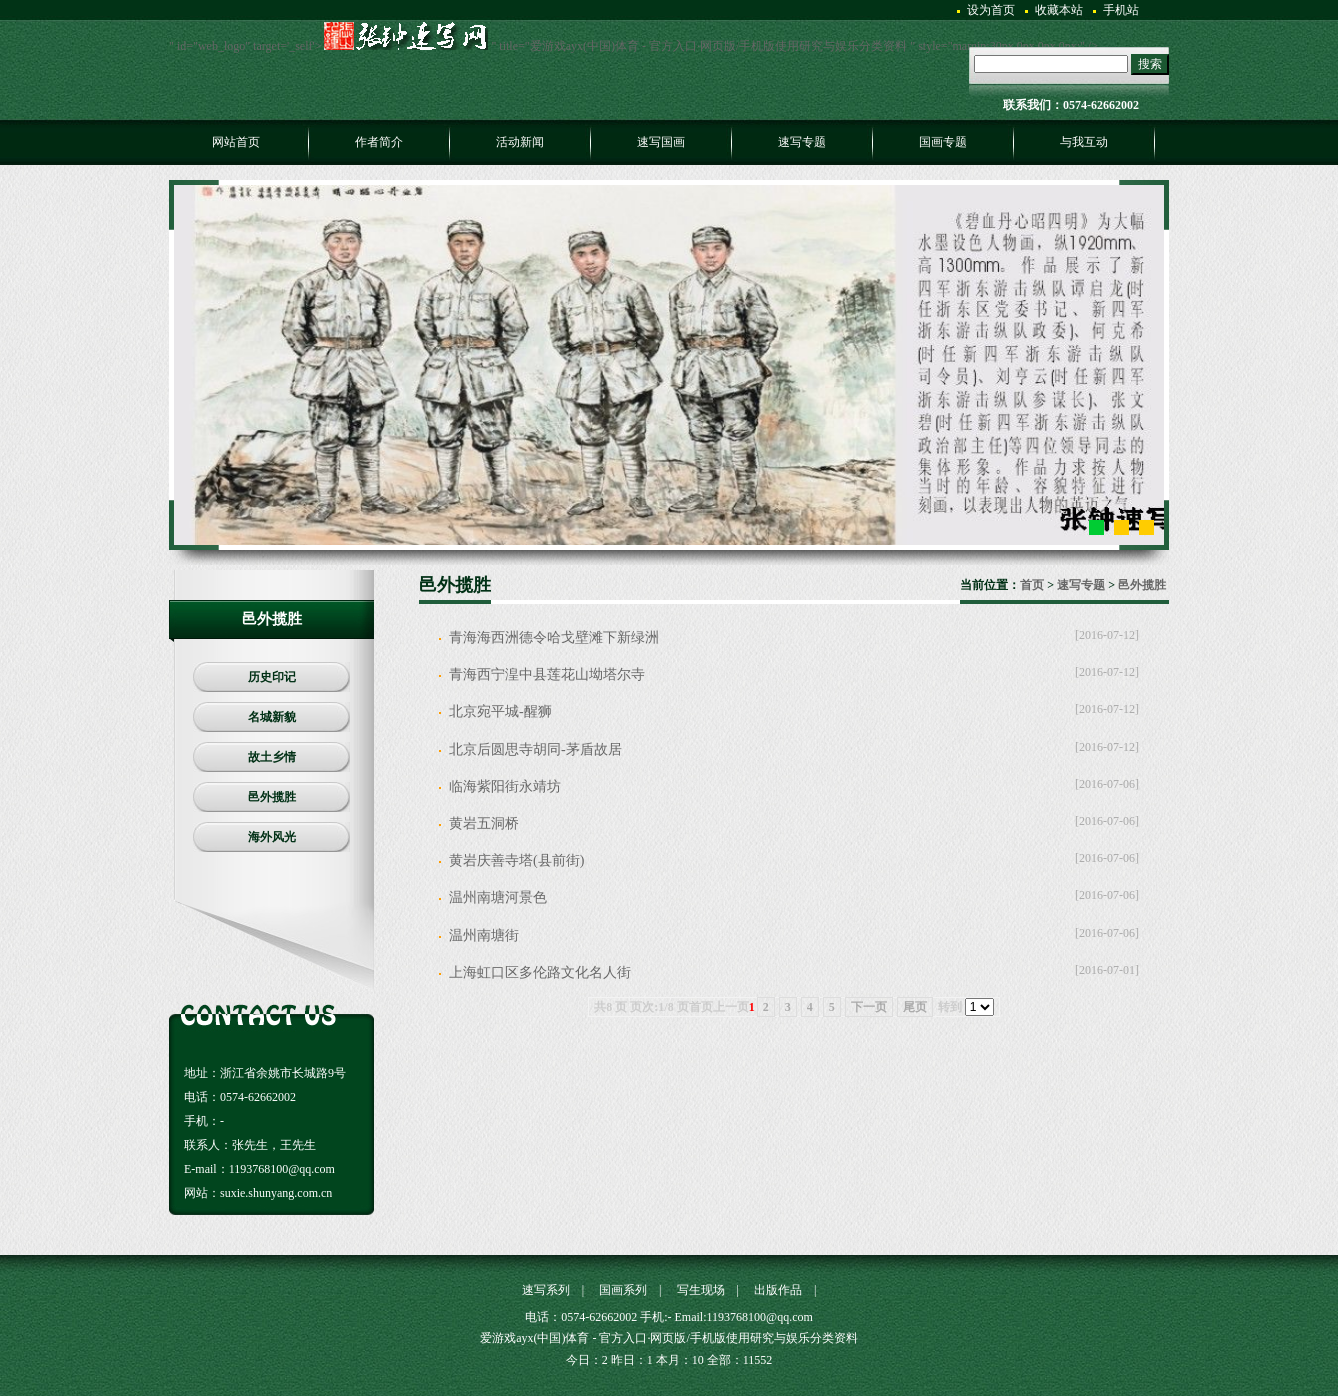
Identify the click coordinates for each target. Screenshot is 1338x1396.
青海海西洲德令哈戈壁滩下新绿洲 (554, 637)
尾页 (915, 1007)
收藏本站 (1059, 10)
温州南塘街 (484, 935)
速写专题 (1081, 585)
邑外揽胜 (1142, 585)
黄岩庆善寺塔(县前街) (516, 860)
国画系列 (623, 1290)
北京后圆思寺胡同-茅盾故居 (535, 749)
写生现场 (701, 1290)
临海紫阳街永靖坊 (505, 786)
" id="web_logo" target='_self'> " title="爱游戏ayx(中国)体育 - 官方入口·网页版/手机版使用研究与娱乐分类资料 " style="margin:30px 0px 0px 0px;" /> (633, 46)
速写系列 (546, 1290)
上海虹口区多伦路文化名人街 (540, 972)
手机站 (1121, 10)
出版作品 (778, 1290)
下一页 (869, 1007)
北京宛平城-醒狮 (500, 711)
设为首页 (991, 10)
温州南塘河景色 (498, 897)
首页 (1032, 585)
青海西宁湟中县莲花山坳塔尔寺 (547, 674)
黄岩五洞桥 (484, 823)
